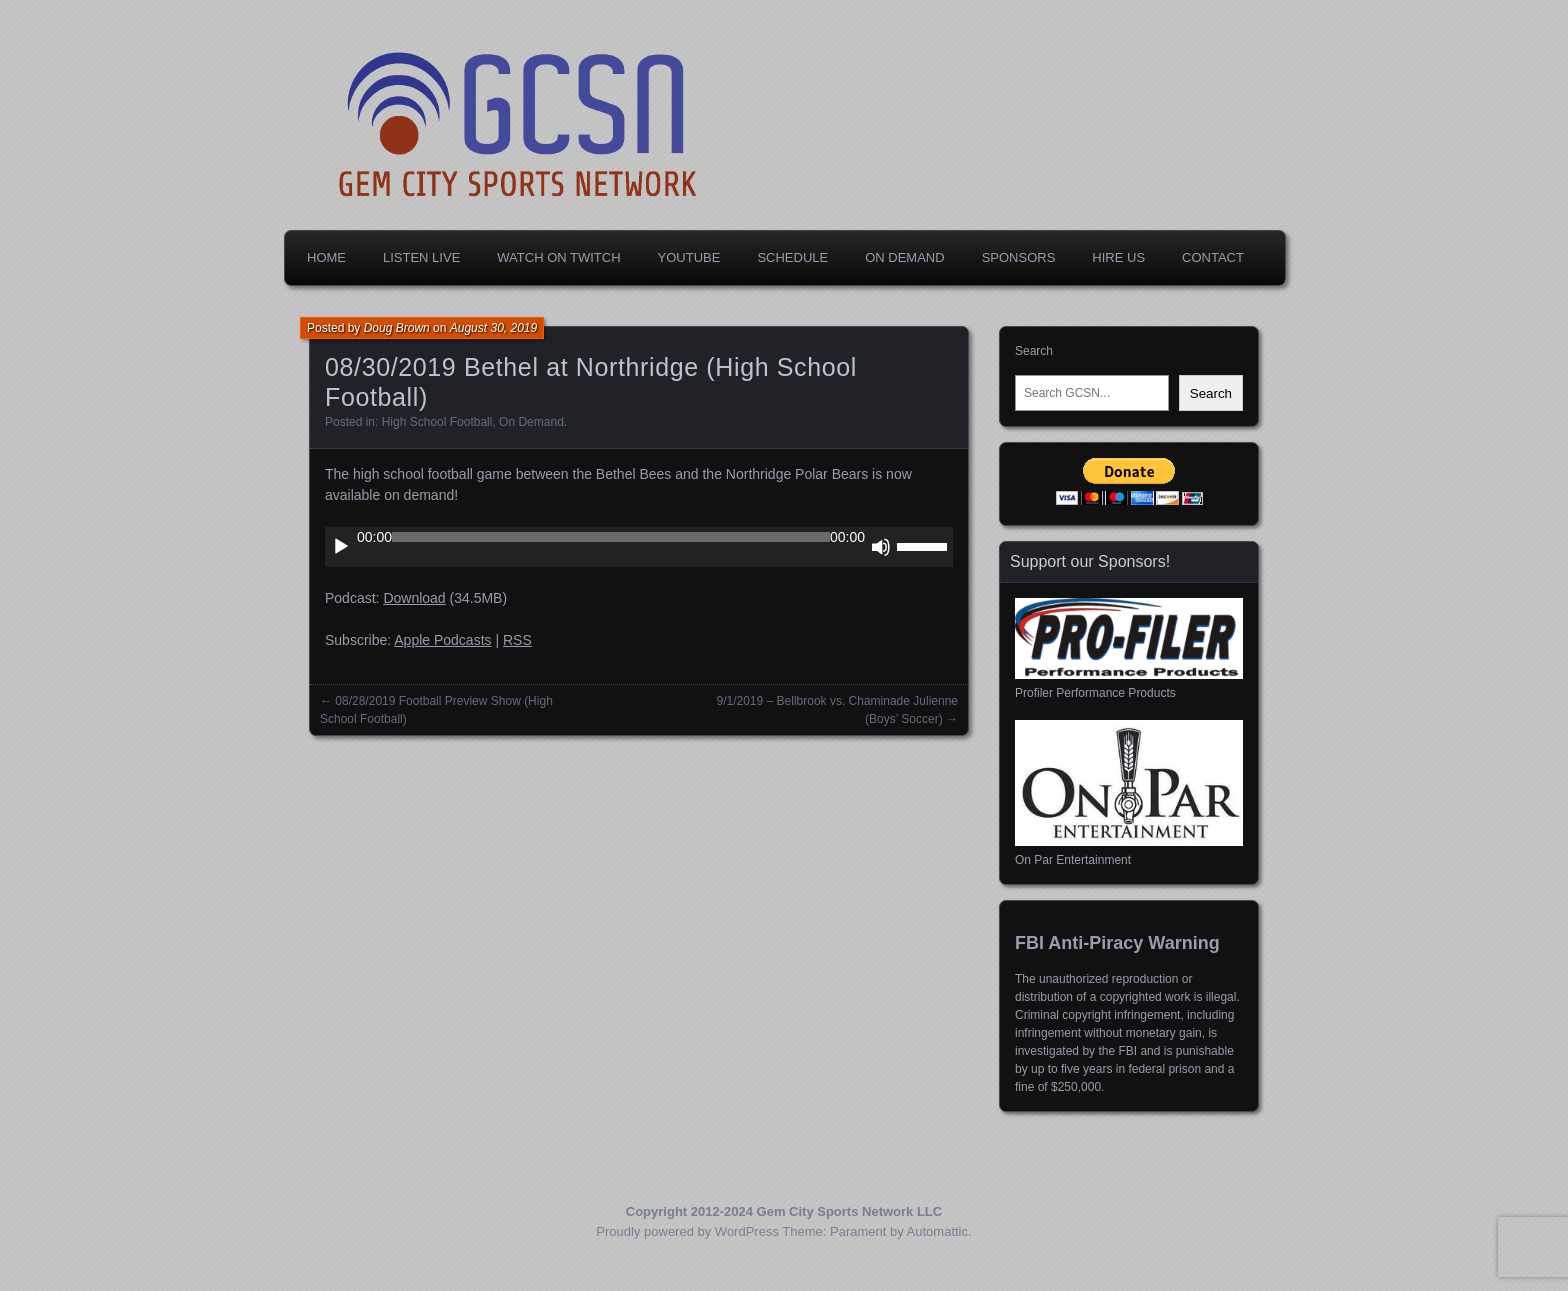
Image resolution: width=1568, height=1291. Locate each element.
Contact (1213, 257)
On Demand (904, 257)
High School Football (437, 422)
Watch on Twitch (558, 257)
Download (414, 598)
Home (326, 257)
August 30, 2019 (493, 328)
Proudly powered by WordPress (687, 1231)
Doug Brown (397, 328)
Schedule (792, 257)
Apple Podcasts (442, 640)
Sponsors (1019, 257)
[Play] (341, 547)
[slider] (611, 537)
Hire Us (1118, 257)
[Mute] (881, 547)
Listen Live (421, 257)
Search (1034, 351)
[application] (639, 547)
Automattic (937, 1231)
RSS (517, 640)
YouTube (689, 257)
